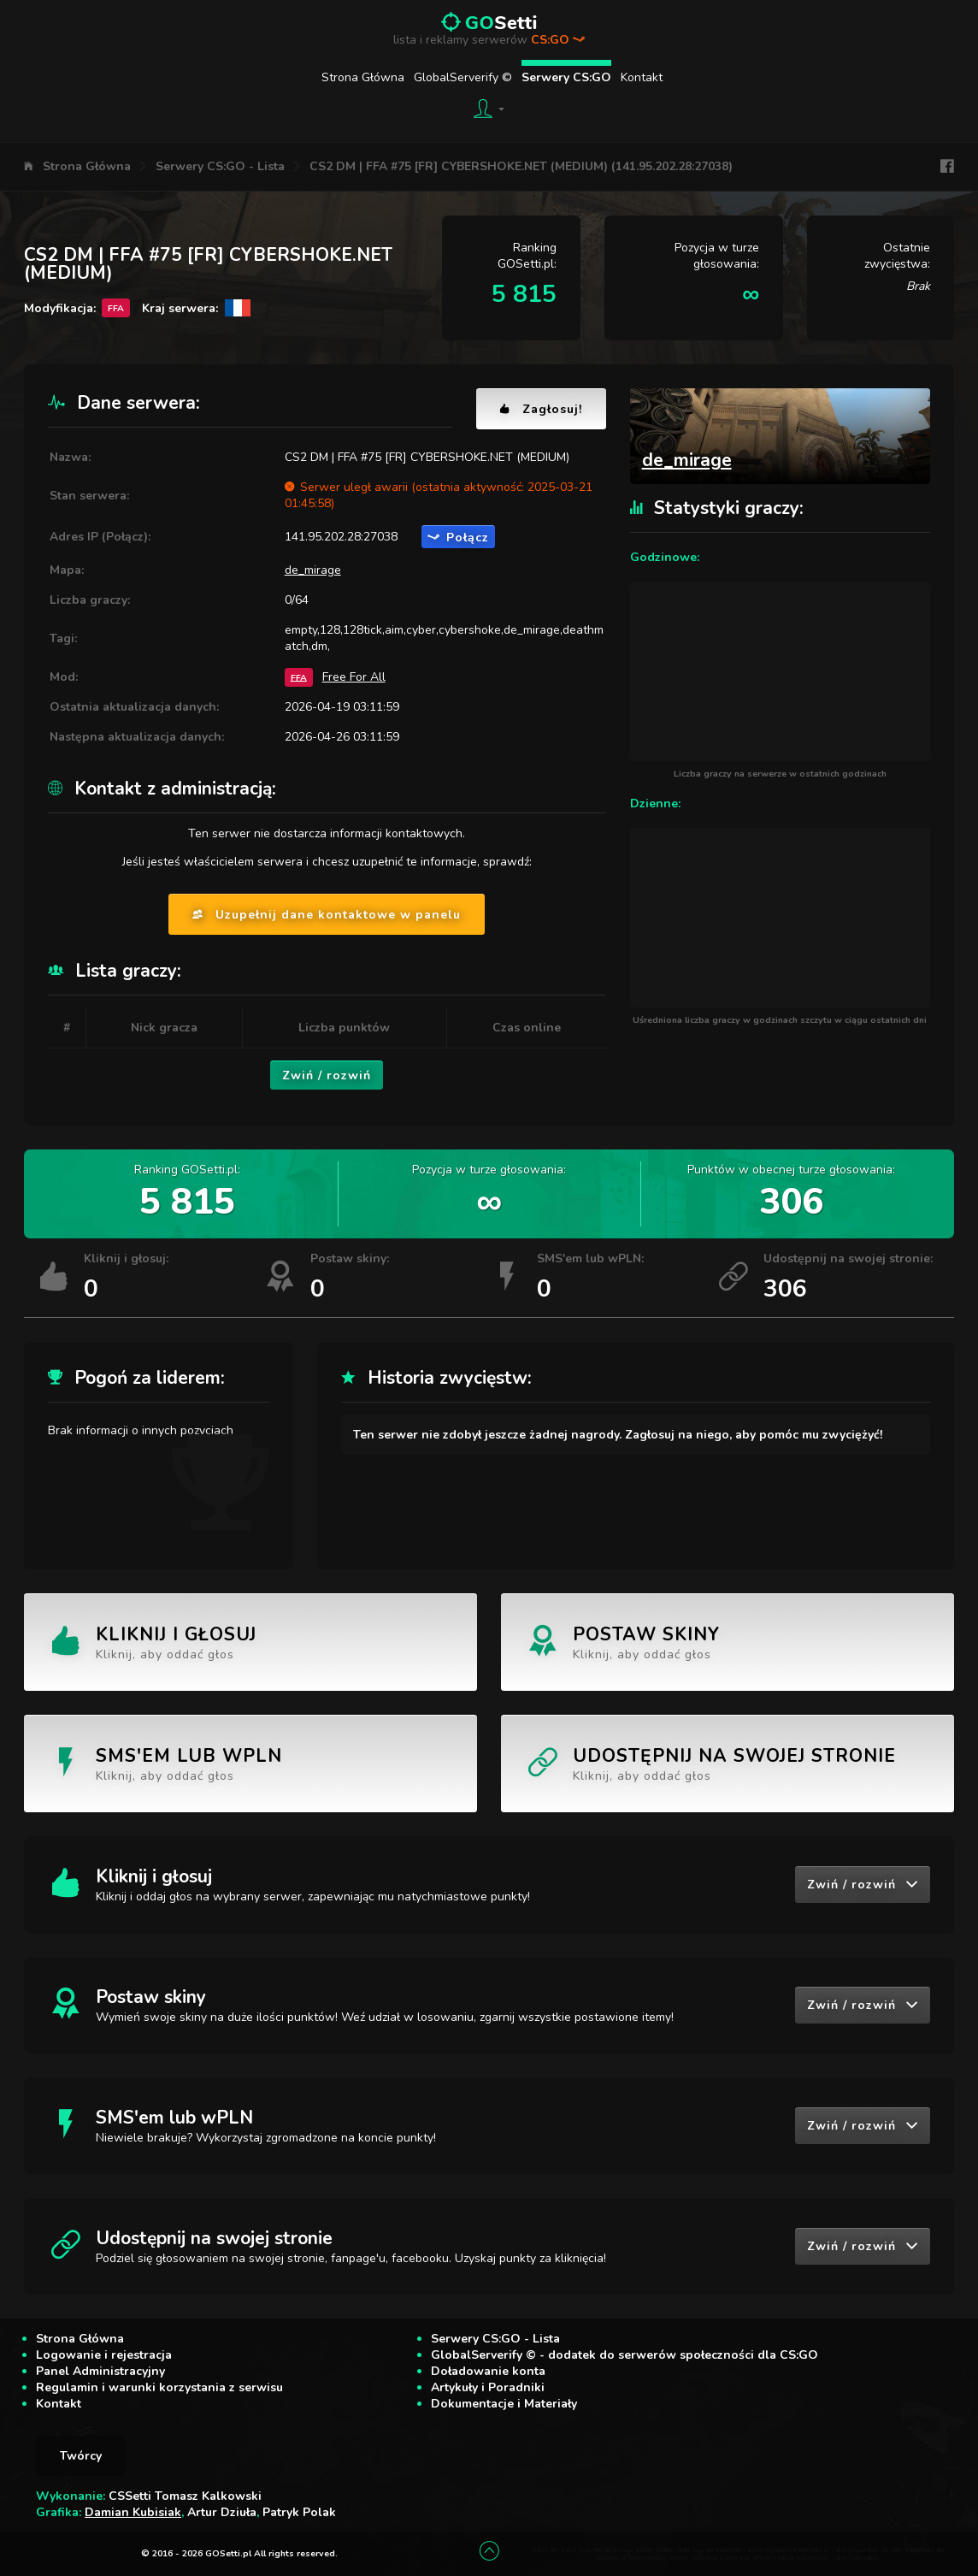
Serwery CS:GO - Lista (220, 166)
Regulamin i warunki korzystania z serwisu (159, 2387)
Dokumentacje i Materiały (504, 2404)
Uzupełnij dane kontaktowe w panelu (326, 915)
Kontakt (642, 77)
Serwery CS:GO (566, 77)
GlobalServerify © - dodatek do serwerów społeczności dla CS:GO (624, 2355)
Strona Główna (362, 77)
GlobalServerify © (463, 77)
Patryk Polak (299, 2512)
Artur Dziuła (221, 2512)
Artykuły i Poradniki (488, 2387)
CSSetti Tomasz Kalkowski (185, 2496)
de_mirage (313, 570)
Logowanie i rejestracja (104, 2355)
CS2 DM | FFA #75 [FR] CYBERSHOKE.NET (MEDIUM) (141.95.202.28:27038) (521, 166)
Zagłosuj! (541, 409)
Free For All (354, 677)
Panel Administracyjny (100, 2371)
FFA (299, 677)
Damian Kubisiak (133, 2512)
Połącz (458, 537)
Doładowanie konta (488, 2371)
